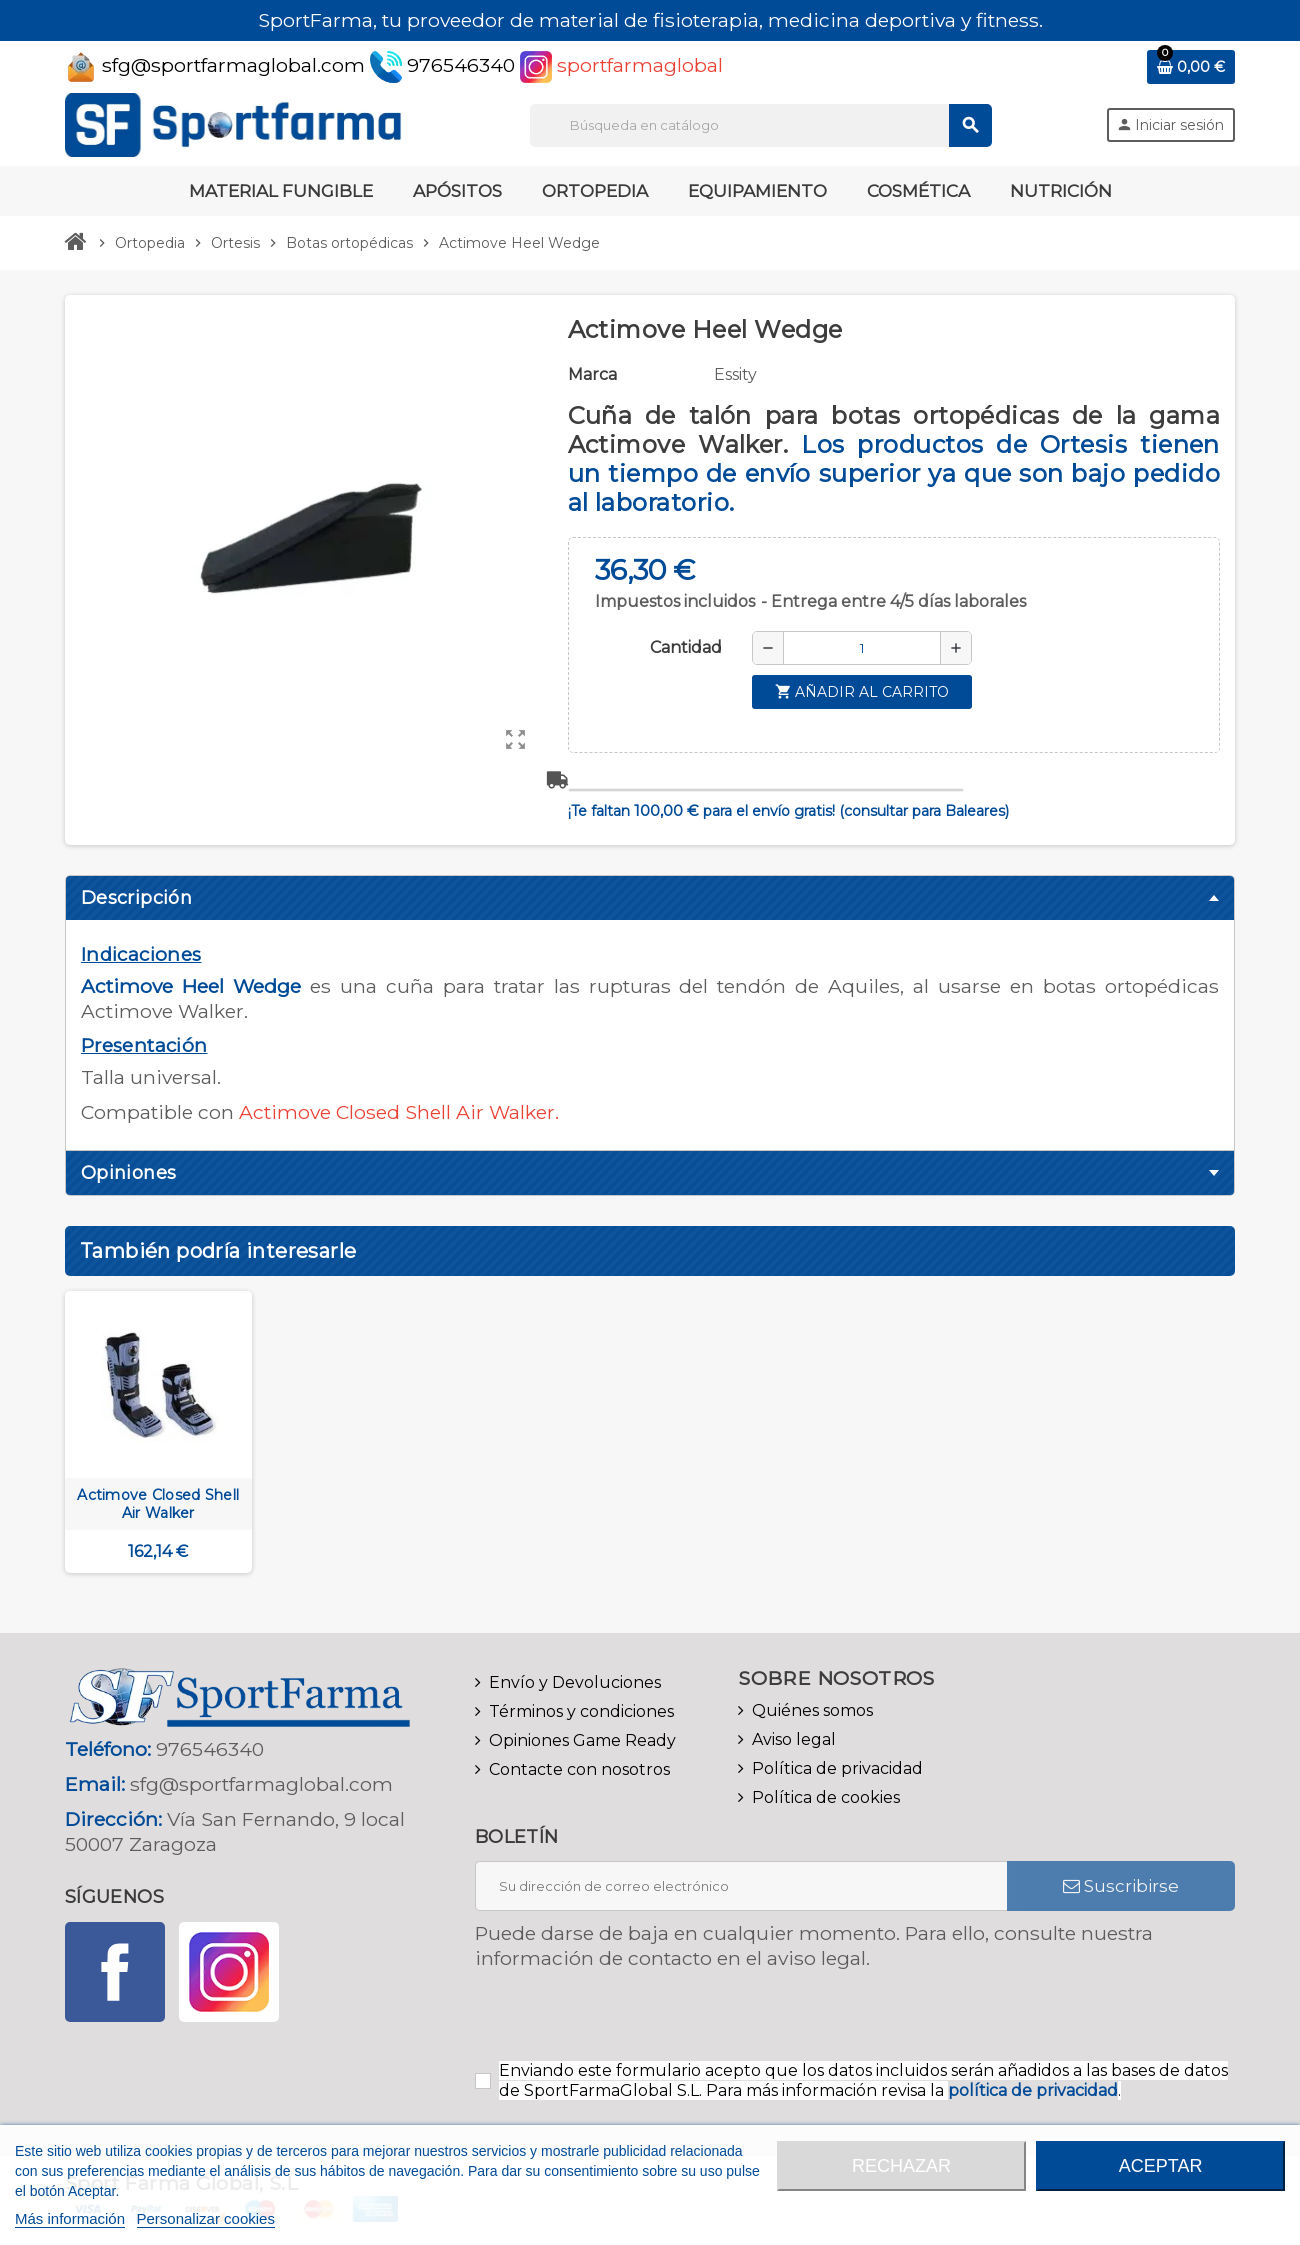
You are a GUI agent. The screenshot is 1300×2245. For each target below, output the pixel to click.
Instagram (229, 1972)
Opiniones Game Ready (582, 1740)
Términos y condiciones (581, 1711)
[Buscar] (760, 125)
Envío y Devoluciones (575, 1682)
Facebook (115, 1972)
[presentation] (642, 2022)
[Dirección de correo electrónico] (741, 1886)
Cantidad (686, 647)
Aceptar (1161, 2166)
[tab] (650, 898)
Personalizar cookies (206, 2218)
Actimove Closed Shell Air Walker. (399, 1112)
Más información (70, 2218)
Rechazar (901, 2166)
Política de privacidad (837, 1768)
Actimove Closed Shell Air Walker (158, 1504)
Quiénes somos (812, 1710)
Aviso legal (794, 1739)
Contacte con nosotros (579, 1769)
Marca (592, 374)
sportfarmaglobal (621, 65)
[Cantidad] (862, 648)
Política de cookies (826, 1797)
